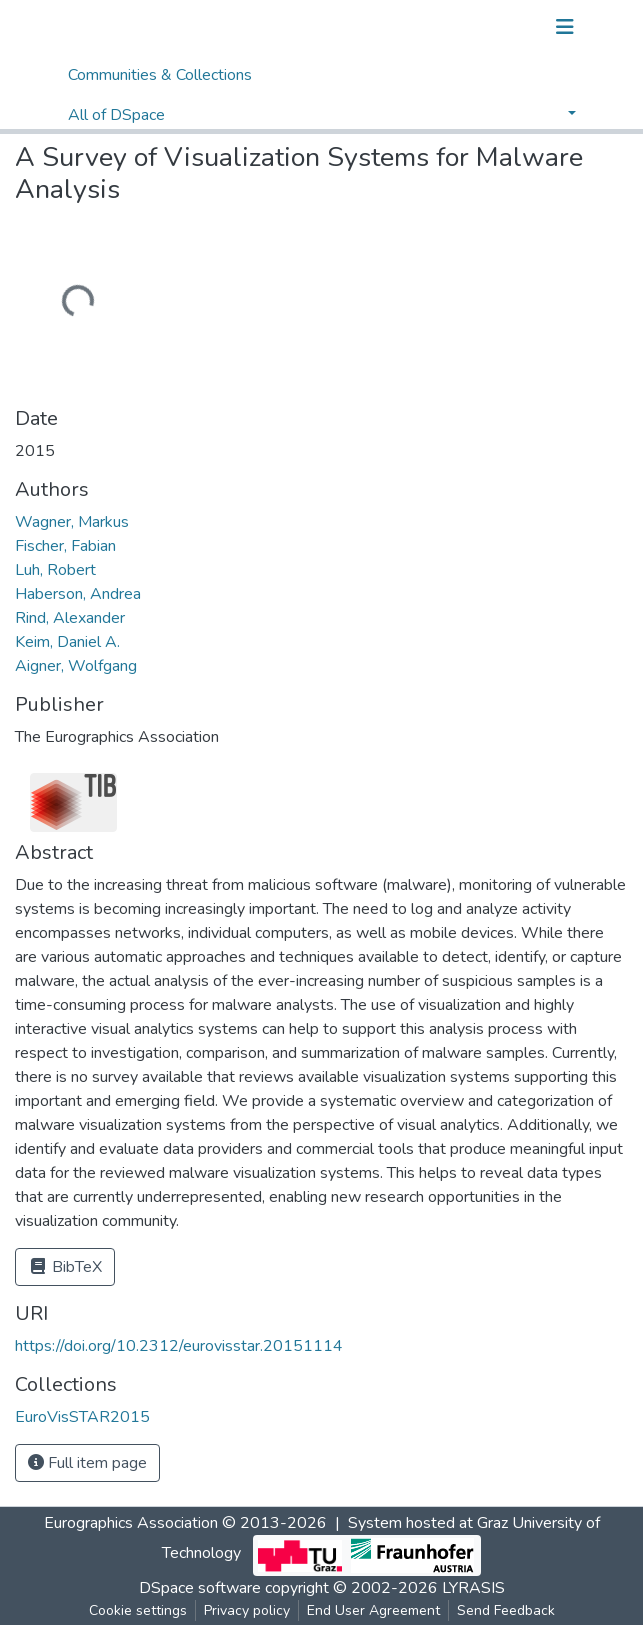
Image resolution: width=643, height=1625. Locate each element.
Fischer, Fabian (65, 546)
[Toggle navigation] (565, 27)
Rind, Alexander (70, 618)
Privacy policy (247, 1610)
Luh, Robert (55, 570)
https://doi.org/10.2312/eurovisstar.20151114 (179, 1346)
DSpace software (200, 1588)
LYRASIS (473, 1588)
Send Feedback (506, 1610)
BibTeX (65, 1267)
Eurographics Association (131, 1523)
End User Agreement (373, 1610)
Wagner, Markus (72, 522)
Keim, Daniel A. (67, 642)
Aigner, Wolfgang (76, 666)
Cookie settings (138, 1610)
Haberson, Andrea (78, 594)
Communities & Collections (160, 75)
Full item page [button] (87, 1463)
